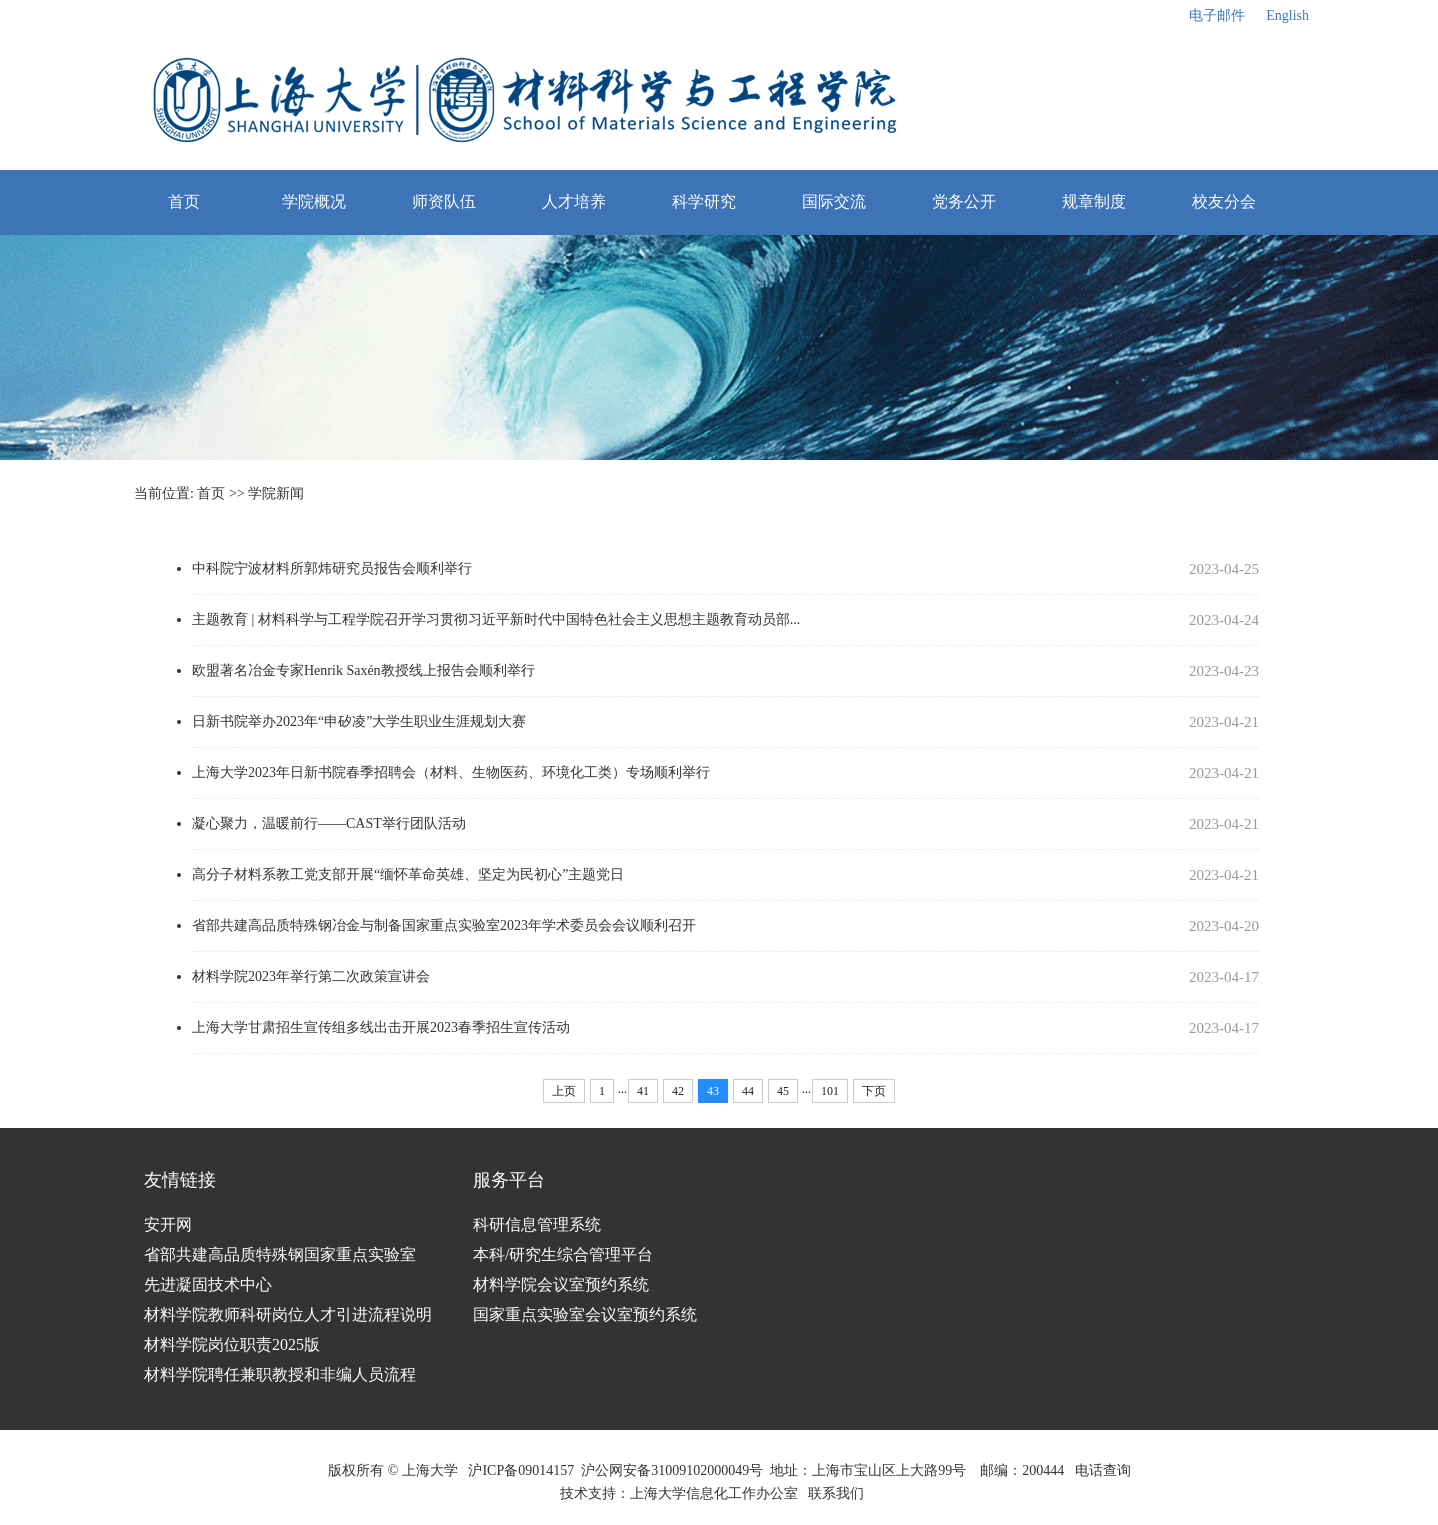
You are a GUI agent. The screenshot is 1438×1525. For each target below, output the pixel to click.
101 (830, 1091)
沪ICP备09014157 (521, 1470)
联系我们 (838, 1493)
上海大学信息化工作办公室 (719, 1493)
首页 (184, 201)
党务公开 (964, 201)
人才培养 (574, 201)
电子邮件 (1217, 15)
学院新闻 (276, 493)
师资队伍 (444, 201)
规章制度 (1094, 201)
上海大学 (428, 1470)
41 (643, 1091)
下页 (874, 1091)
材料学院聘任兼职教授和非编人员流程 (280, 1374)
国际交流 (834, 201)
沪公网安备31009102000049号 (672, 1470)
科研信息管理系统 (537, 1224)
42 (678, 1091)
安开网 (168, 1224)
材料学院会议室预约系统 (561, 1284)
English (1287, 15)
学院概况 (314, 201)
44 (748, 1091)
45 (783, 1091)
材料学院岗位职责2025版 (232, 1344)
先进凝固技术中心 (208, 1284)
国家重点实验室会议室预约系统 (585, 1314)
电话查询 (1103, 1470)
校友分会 (1224, 201)
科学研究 (704, 201)
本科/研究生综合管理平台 (563, 1254)
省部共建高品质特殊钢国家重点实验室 (280, 1254)
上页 (564, 1091)
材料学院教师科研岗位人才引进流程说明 (288, 1314)
